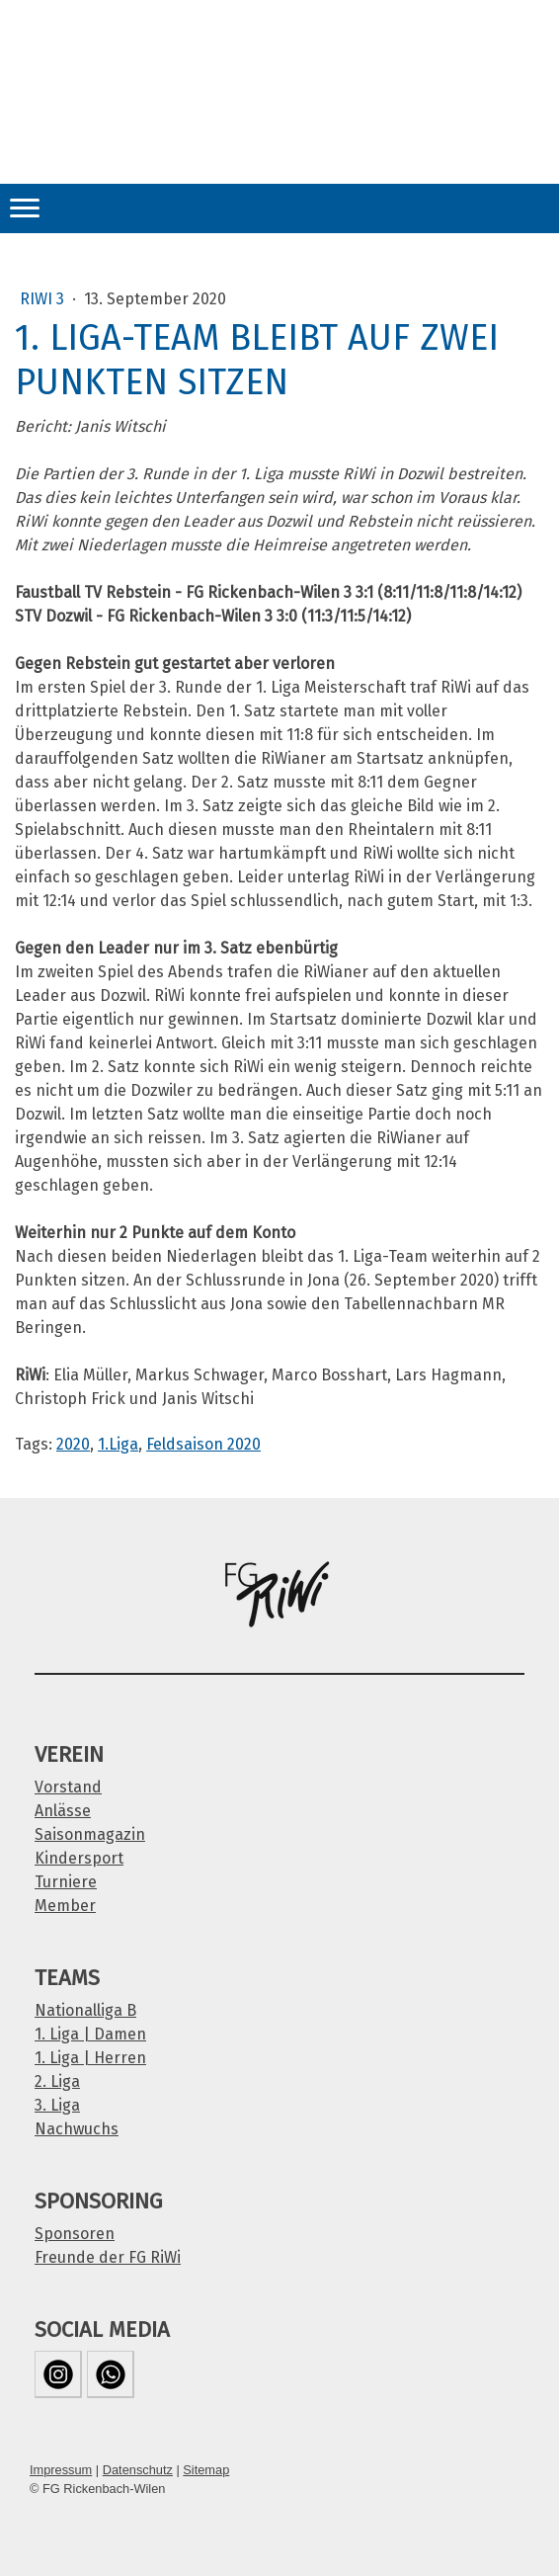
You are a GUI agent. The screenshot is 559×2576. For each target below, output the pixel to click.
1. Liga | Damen (90, 2034)
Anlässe (63, 1810)
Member (65, 1905)
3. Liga (57, 2105)
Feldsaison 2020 (203, 1444)
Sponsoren (75, 2233)
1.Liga (118, 1444)
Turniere (66, 1881)
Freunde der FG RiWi (108, 2257)
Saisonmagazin (90, 1834)
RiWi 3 (44, 299)
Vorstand (68, 1787)
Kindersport (79, 1858)
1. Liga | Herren (90, 2057)
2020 (73, 1444)
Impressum (61, 2469)
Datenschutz (138, 2469)
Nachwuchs (77, 2128)
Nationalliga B (85, 2010)
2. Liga (57, 2081)
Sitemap (206, 2469)
